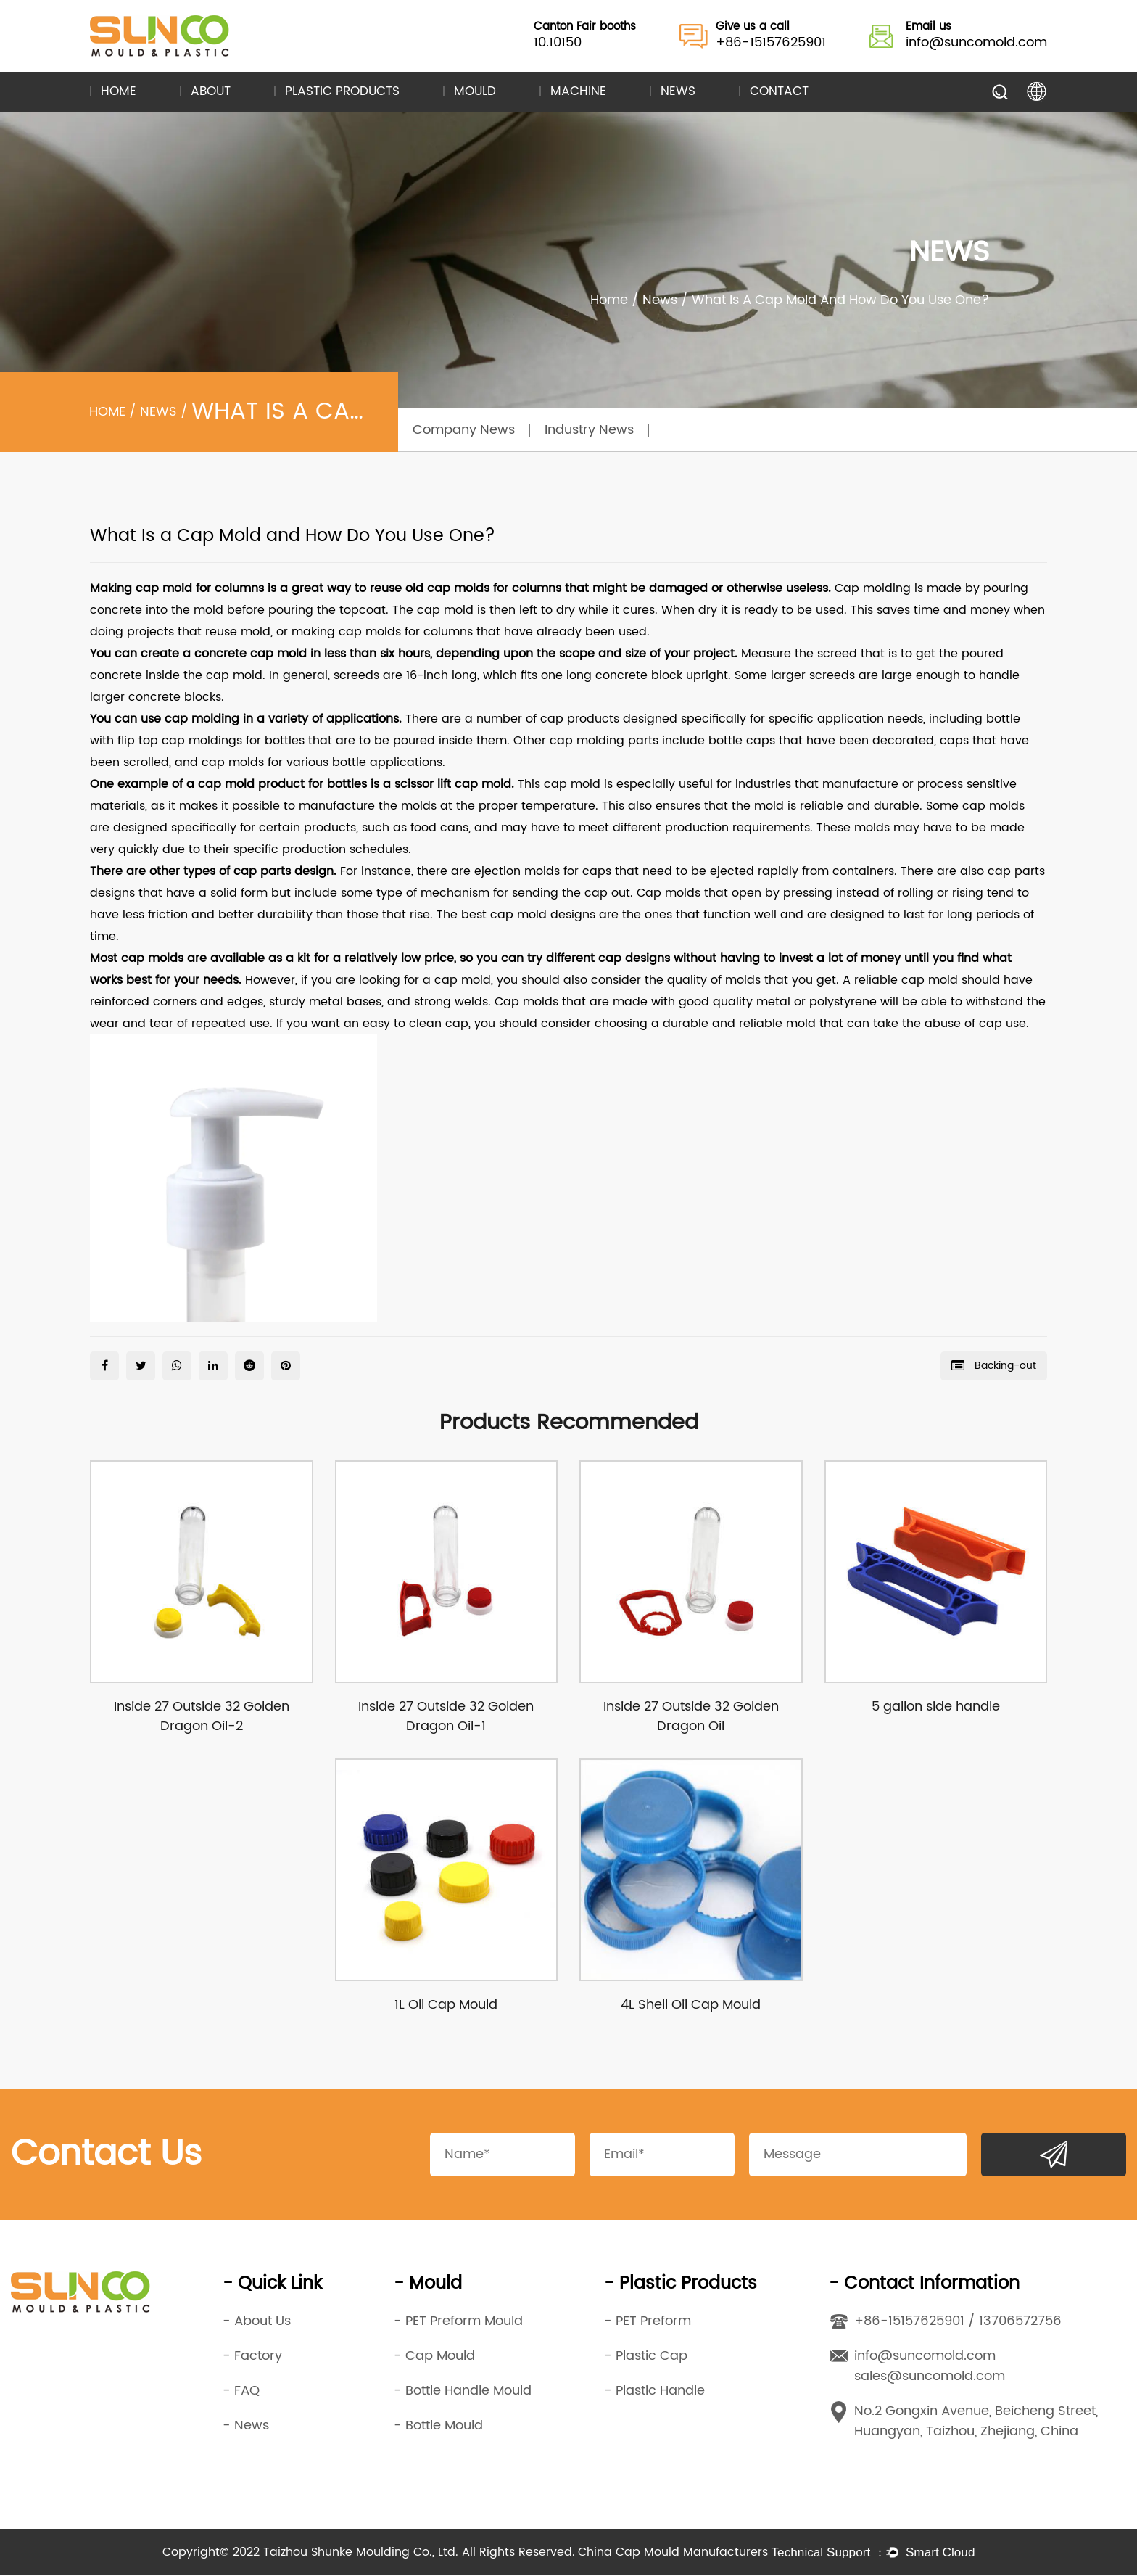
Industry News (589, 429)
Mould (475, 92)
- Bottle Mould (438, 2426)
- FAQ (241, 2391)
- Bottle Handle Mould (463, 2391)
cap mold (164, 588)
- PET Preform (647, 2321)
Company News (464, 429)
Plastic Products (342, 92)
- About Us (257, 2321)
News (678, 92)
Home (118, 92)
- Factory (252, 2356)
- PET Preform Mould (458, 2321)
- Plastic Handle (654, 2391)
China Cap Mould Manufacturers (673, 2552)
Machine (578, 92)
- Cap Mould (434, 2356)
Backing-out (993, 1365)
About (211, 92)
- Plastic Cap (645, 2356)
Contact (779, 92)
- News (246, 2426)
